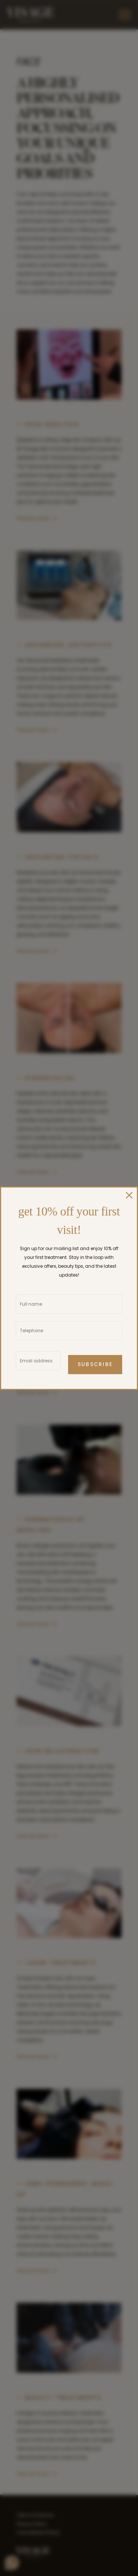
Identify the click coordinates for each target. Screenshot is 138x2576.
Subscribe (95, 1365)
